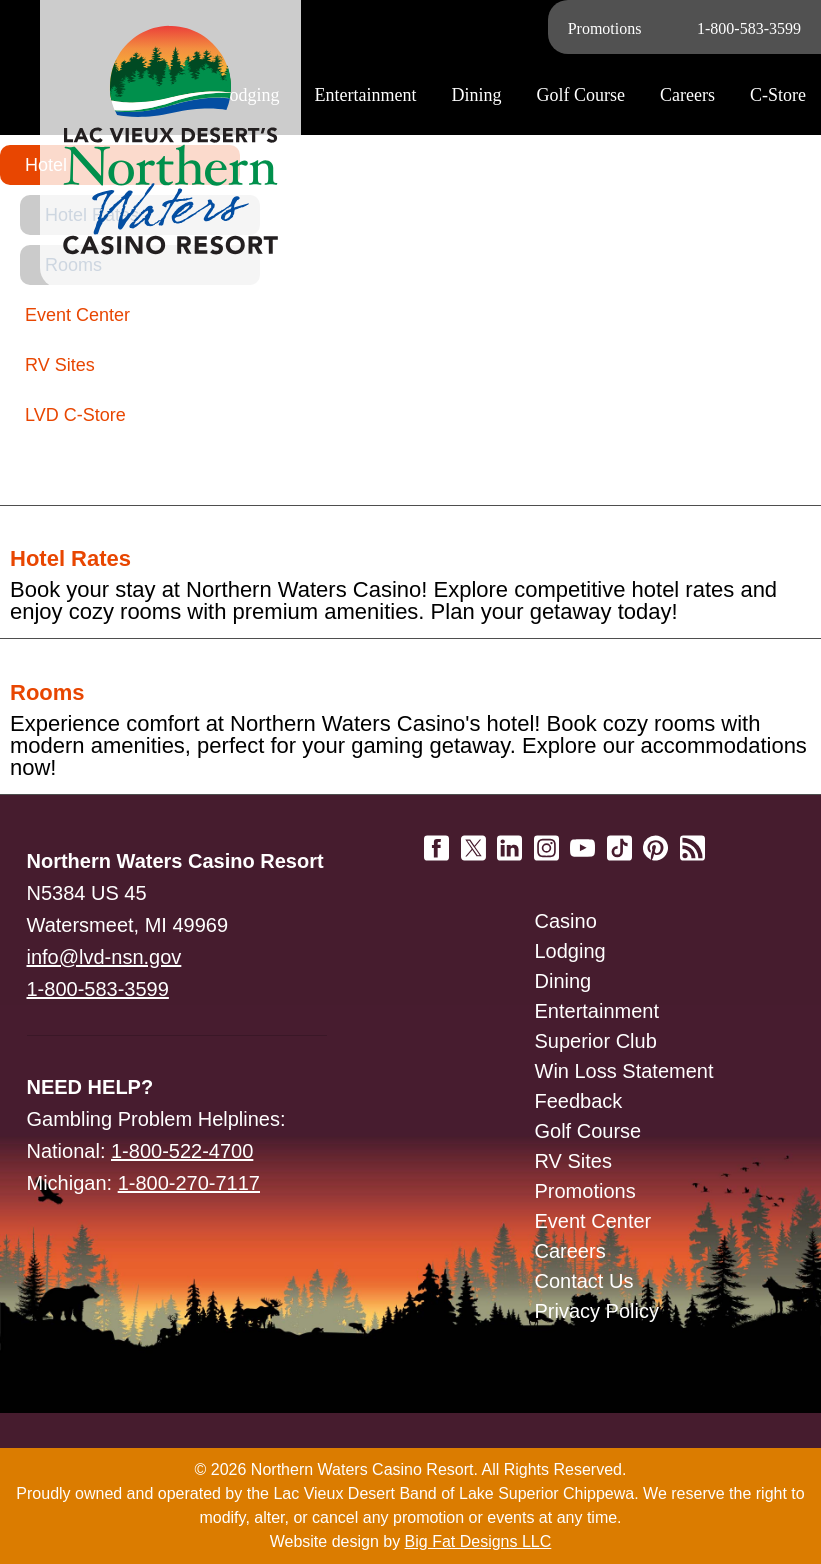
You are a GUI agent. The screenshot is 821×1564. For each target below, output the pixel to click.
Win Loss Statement (624, 1071)
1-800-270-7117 (189, 1183)
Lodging (570, 951)
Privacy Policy (597, 1311)
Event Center (77, 315)
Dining (563, 981)
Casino (566, 921)
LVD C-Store (75, 415)
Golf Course (588, 1131)
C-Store (778, 95)
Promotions (605, 28)
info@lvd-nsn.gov (104, 957)
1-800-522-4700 (182, 1151)
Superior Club (596, 1041)
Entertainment (597, 1011)
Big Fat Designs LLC (478, 1541)
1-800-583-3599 (749, 28)
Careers (687, 95)
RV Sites (60, 365)
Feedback (579, 1101)
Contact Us (584, 1281)
